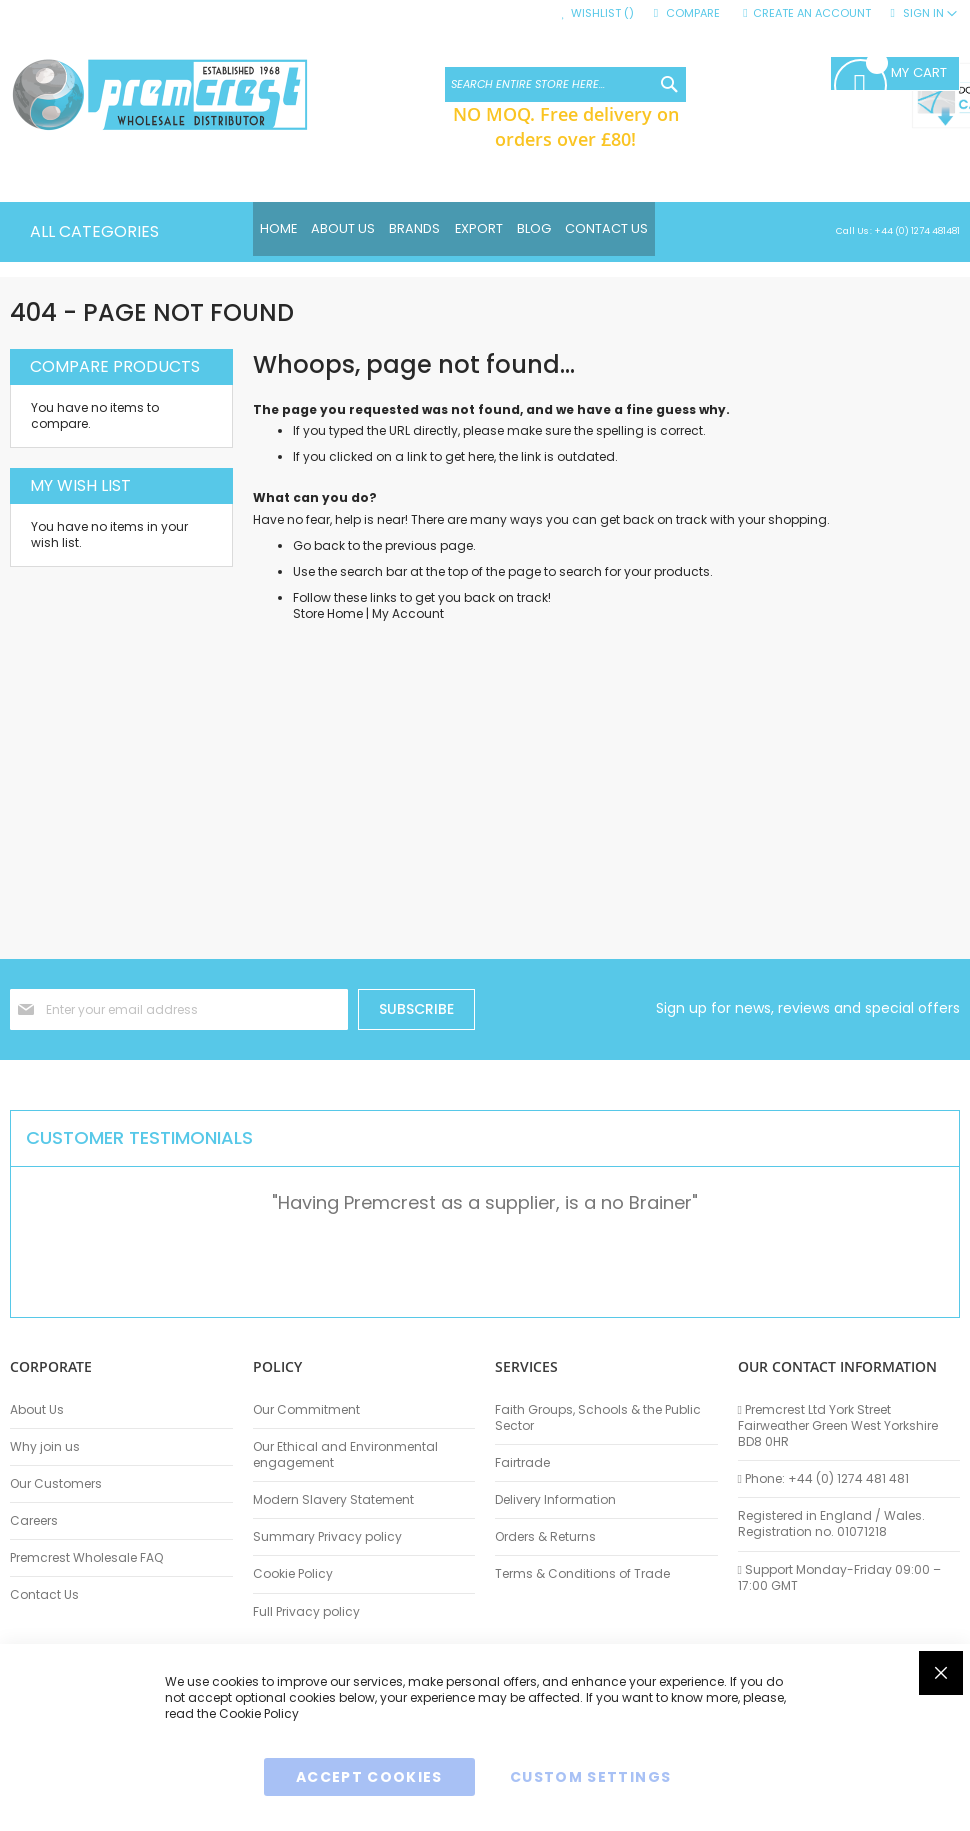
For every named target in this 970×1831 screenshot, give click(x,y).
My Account (408, 613)
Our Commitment (306, 1410)
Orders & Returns (545, 1537)
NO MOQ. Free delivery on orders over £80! (566, 126)
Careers (34, 1521)
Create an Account (812, 13)
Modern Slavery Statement (333, 1500)
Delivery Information (555, 1500)
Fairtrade (522, 1463)
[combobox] (565, 84)
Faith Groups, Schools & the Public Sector (598, 1418)
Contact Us (44, 1595)
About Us (37, 1410)
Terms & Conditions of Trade (582, 1574)
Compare (693, 13)
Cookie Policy (293, 1574)
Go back (319, 545)
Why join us (45, 1447)
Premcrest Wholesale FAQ (86, 1558)
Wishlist (602, 13)
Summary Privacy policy (327, 1537)
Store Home (328, 613)
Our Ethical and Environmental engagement (345, 1455)
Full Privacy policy (306, 1612)
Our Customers (56, 1484)
